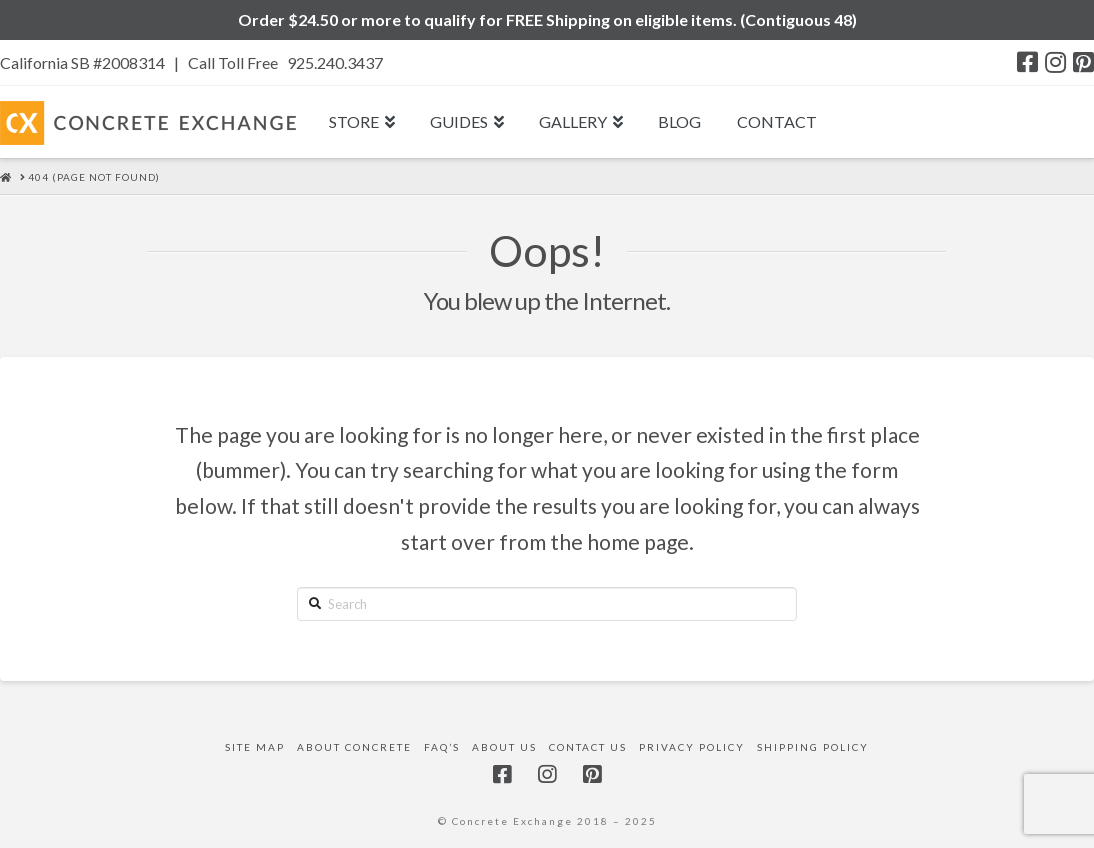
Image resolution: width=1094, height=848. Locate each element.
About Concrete (354, 747)
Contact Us (588, 747)
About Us (504, 747)
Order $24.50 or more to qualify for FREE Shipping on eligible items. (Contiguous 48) (547, 19)
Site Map (255, 747)
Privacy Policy (692, 747)
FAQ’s (442, 747)
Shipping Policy (813, 747)
